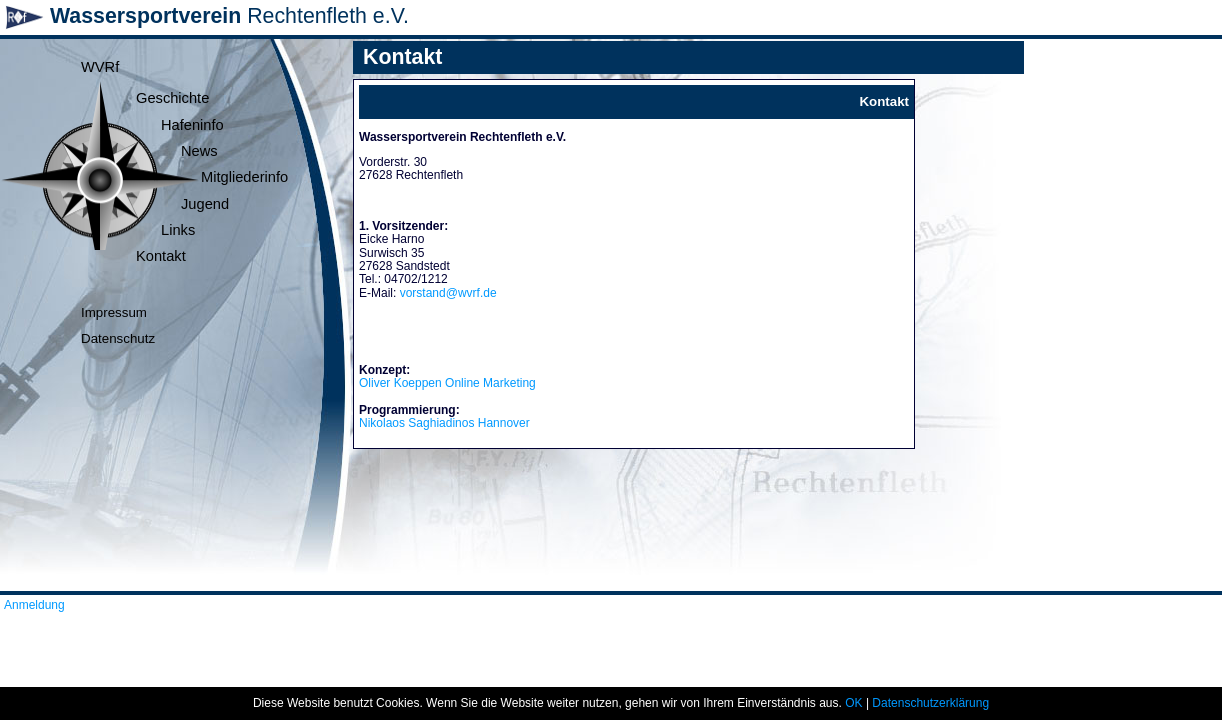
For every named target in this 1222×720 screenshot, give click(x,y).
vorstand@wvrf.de (448, 293)
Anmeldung (34, 605)
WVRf (100, 67)
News (199, 151)
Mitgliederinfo (244, 177)
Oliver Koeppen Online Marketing (447, 383)
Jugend (205, 204)
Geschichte (172, 98)
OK (853, 703)
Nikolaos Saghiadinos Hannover (444, 423)
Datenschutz (118, 338)
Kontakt (161, 256)
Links (178, 230)
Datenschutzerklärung (930, 703)
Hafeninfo (192, 125)
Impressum (114, 312)
